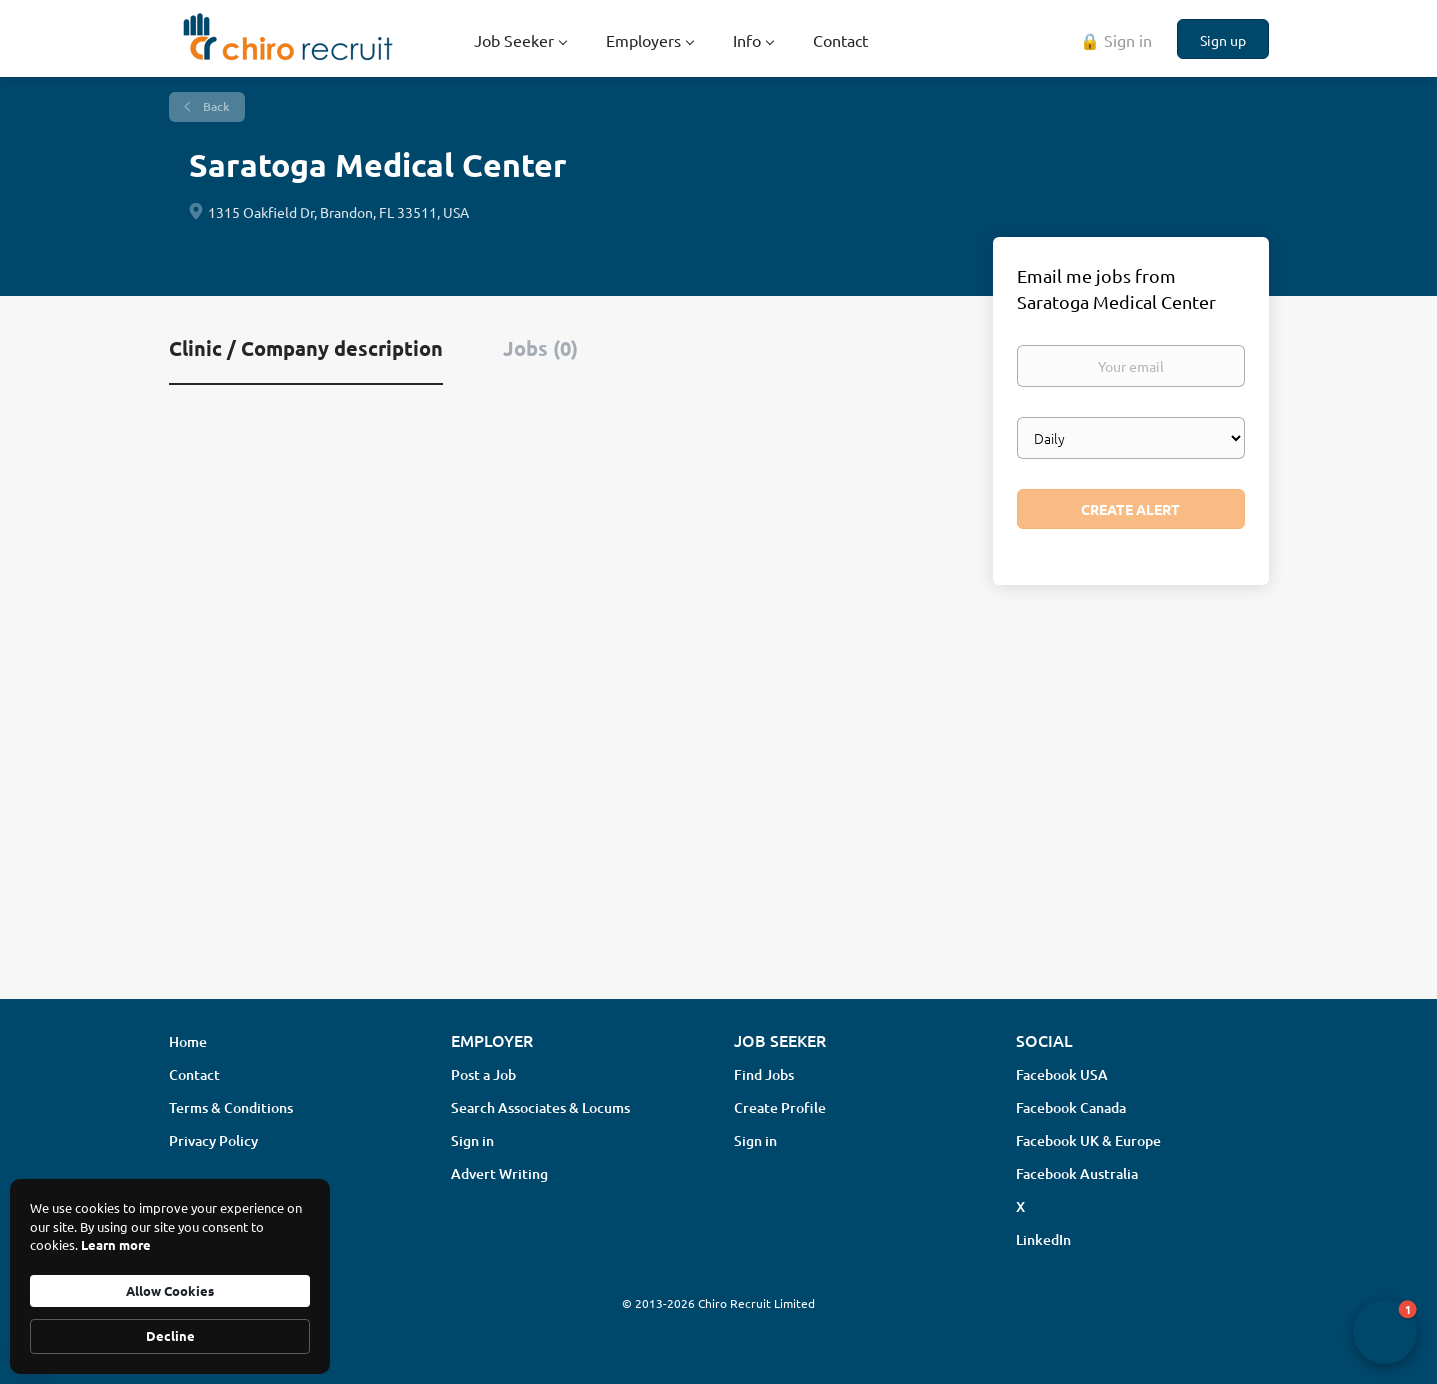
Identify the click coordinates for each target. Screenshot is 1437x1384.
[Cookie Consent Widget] (170, 1276)
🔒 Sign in (1116, 40)
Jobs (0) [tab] (540, 348)
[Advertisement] (719, 825)
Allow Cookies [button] (170, 1290)
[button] (1385, 1332)
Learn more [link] (116, 1244)
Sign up (1223, 40)
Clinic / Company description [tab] (306, 348)
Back (215, 106)
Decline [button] (170, 1335)
